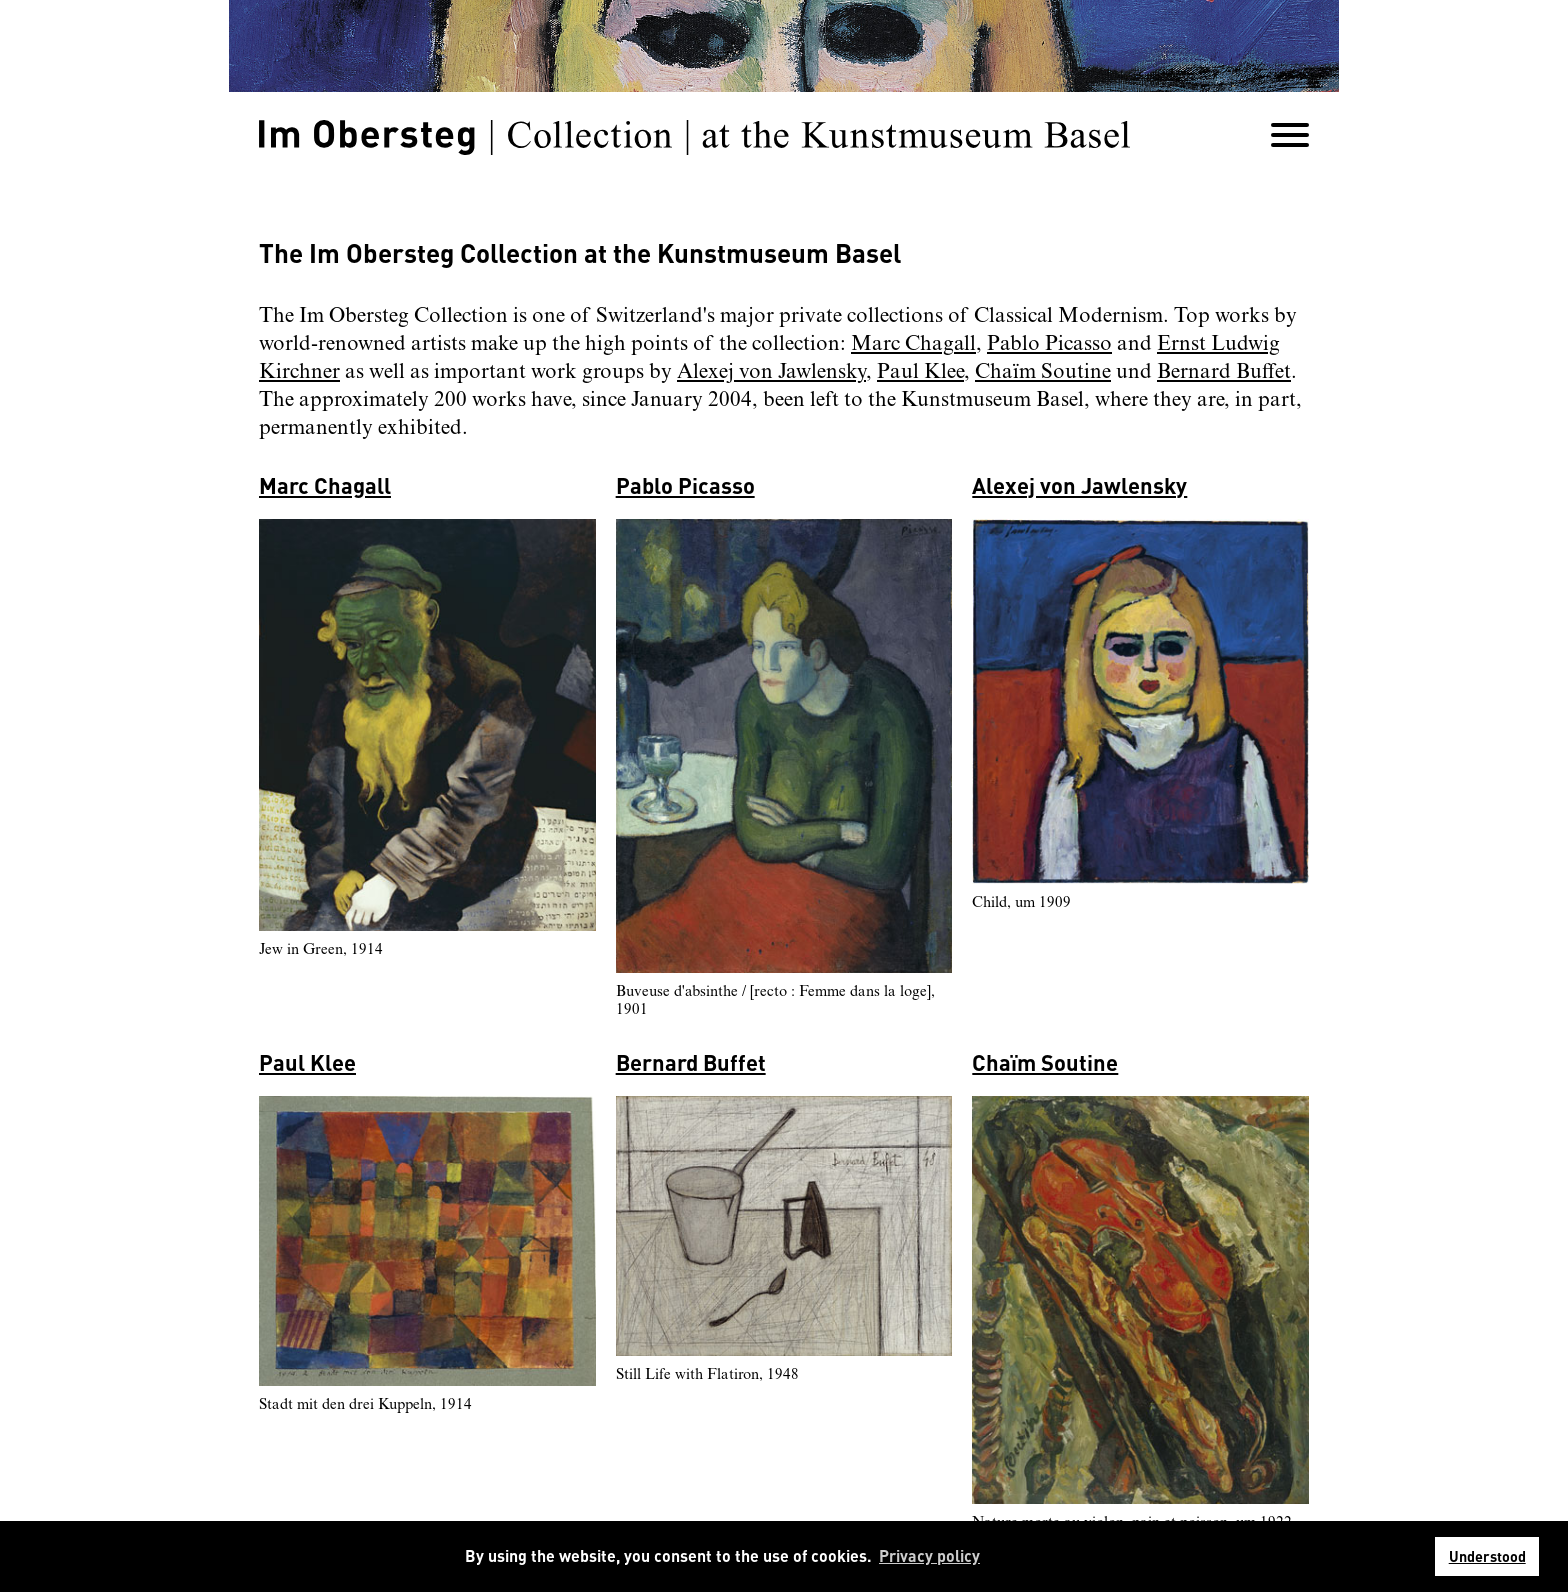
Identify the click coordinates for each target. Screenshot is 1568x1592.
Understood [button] (1487, 1556)
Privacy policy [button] (929, 1555)
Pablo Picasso (1049, 344)
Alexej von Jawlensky (771, 372)
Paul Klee (920, 372)
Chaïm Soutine (1043, 372)
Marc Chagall (913, 344)
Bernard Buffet (1224, 372)
